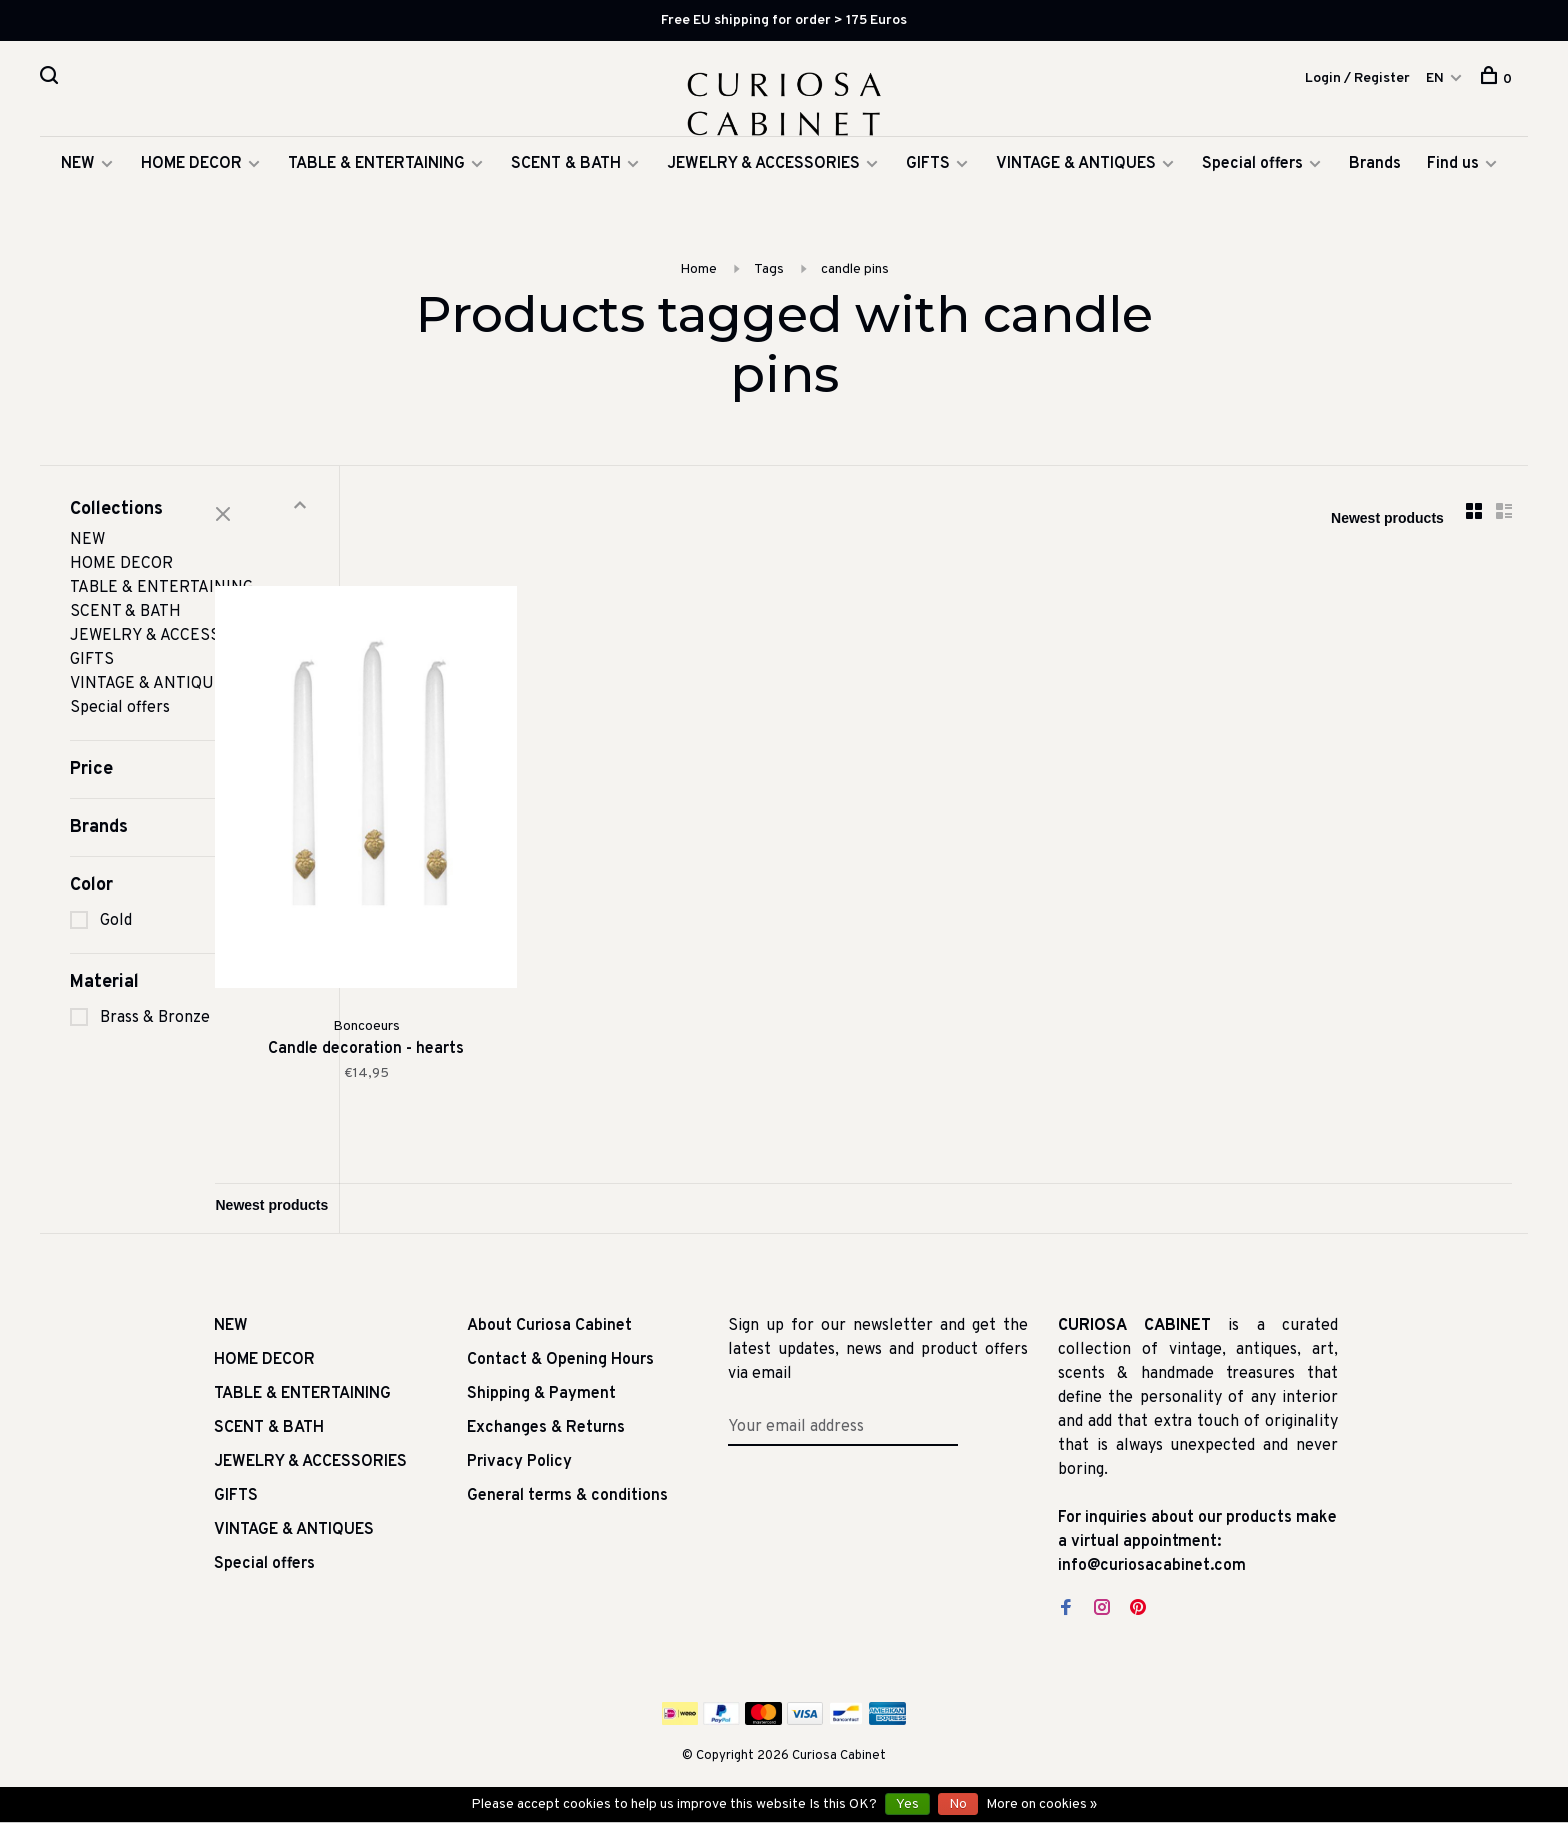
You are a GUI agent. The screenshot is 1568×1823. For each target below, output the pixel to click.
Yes (907, 1804)
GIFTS (928, 196)
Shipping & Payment (541, 1384)
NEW (78, 196)
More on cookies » (1041, 1804)
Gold (116, 953)
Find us (1453, 196)
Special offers (1252, 196)
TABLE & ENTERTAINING (376, 196)
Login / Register (1357, 80)
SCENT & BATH (566, 196)
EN (1435, 80)
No (958, 1804)
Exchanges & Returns (546, 1418)
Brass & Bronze (155, 1050)
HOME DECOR (191, 196)
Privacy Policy (519, 1452)
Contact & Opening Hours (560, 1350)
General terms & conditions (567, 1486)
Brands (1375, 196)
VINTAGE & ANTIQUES (1076, 196)
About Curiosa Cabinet (549, 1316)
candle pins (855, 301)
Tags (769, 301)
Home (698, 301)
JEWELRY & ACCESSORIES (763, 196)
